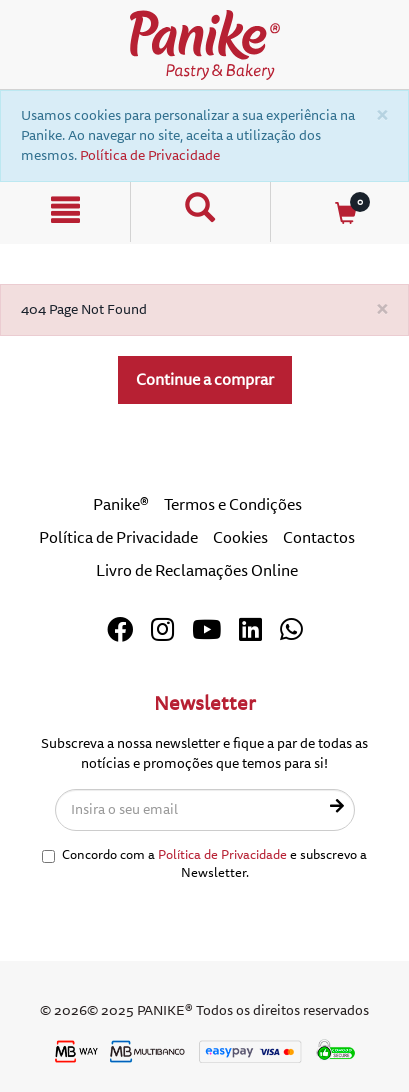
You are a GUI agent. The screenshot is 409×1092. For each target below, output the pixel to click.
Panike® (121, 505)
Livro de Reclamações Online (197, 571)
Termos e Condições (233, 505)
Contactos (319, 538)
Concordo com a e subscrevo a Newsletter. (204, 864)
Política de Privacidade (150, 155)
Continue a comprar (205, 380)
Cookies (240, 538)
